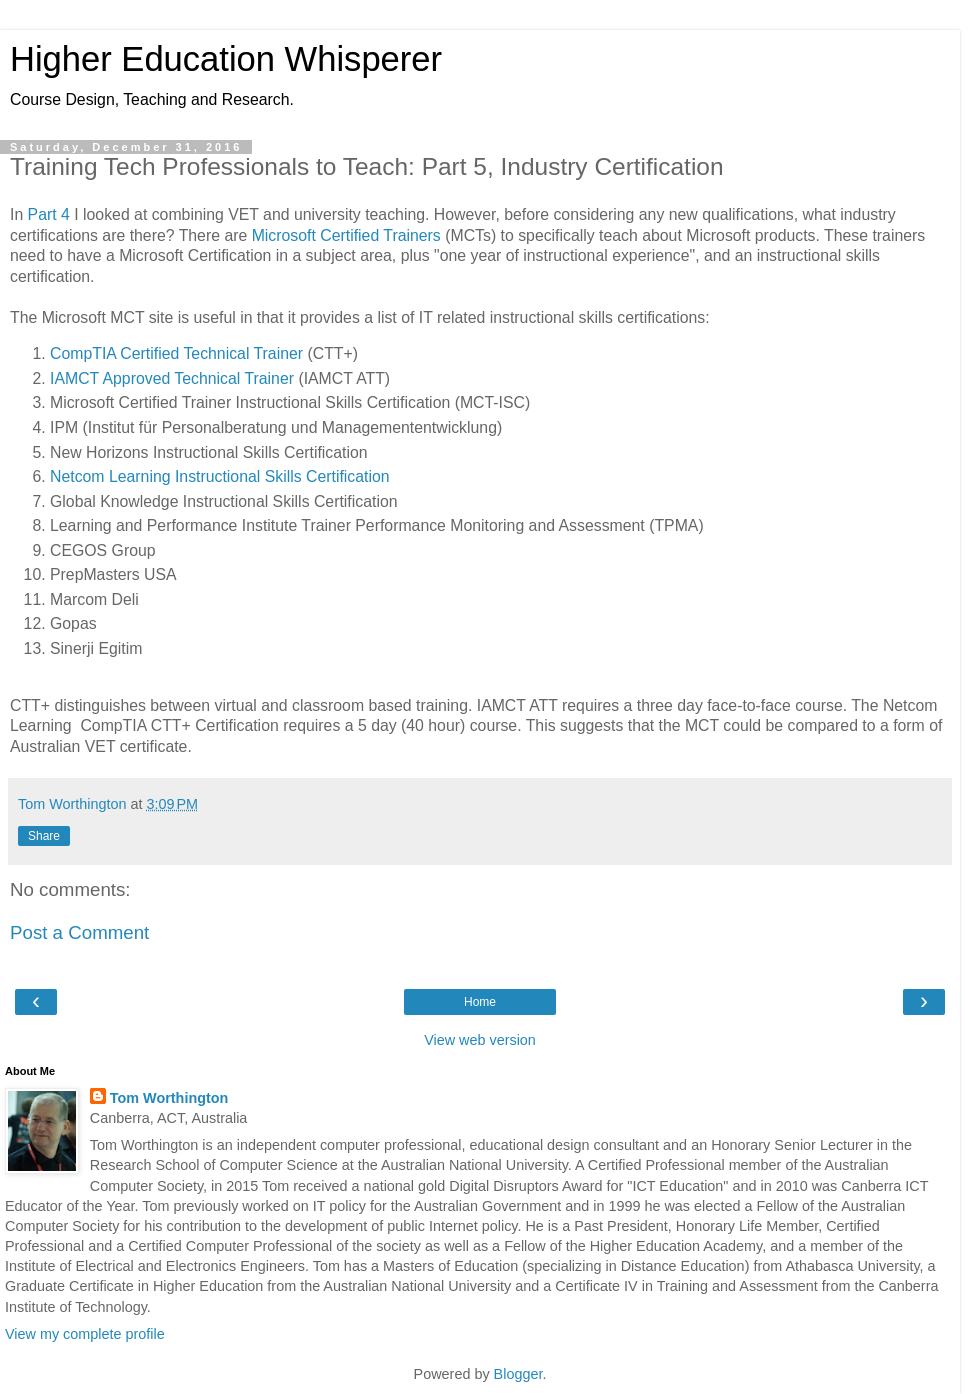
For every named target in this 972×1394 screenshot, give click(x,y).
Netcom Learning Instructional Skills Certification (220, 476)
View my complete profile (85, 1334)
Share (44, 836)
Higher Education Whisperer (226, 59)
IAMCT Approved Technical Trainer (172, 378)
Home (480, 1002)
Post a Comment (79, 932)
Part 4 (49, 214)
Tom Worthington (169, 1098)
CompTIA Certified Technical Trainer (176, 353)
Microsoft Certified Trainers (346, 235)
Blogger (518, 1374)
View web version (480, 1040)
